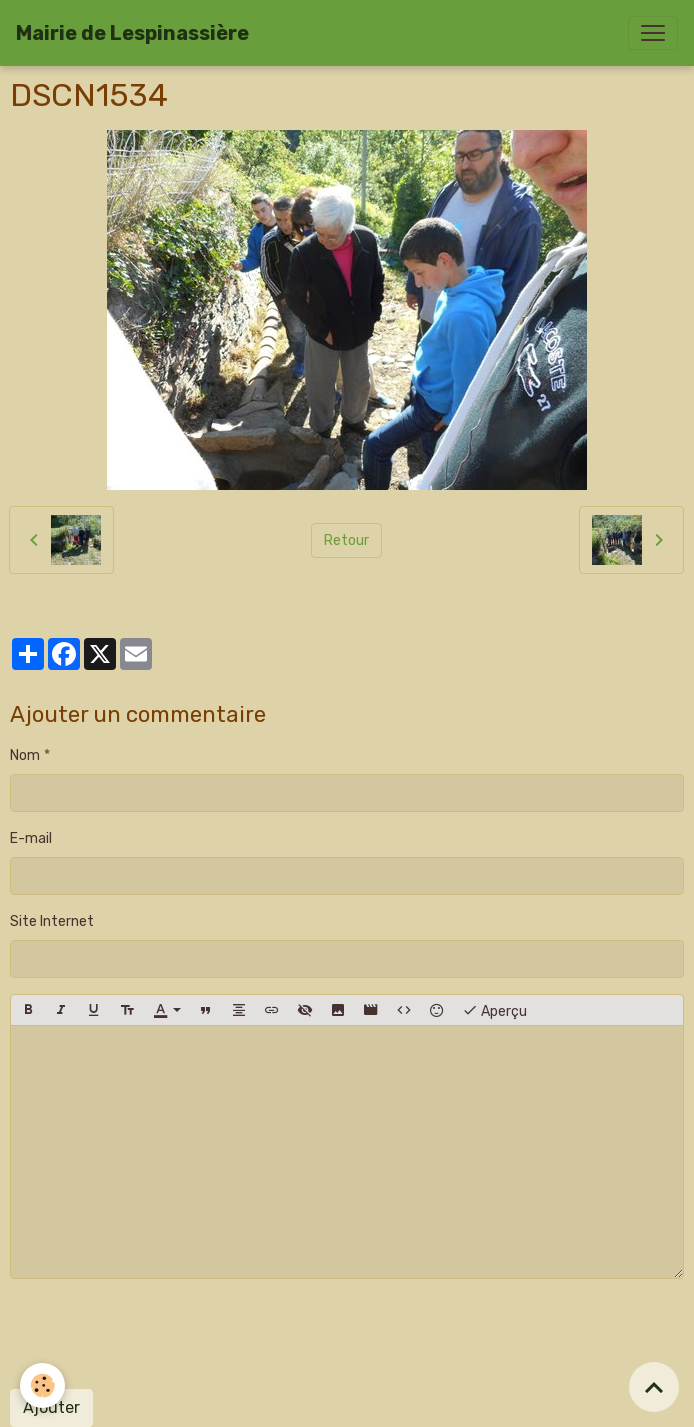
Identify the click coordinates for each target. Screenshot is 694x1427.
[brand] (132, 33)
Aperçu (494, 1010)
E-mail (31, 838)
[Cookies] (42, 1385)
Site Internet (52, 921)
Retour (346, 540)
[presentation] (162, 1334)
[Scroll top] (654, 1387)
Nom (25, 755)
